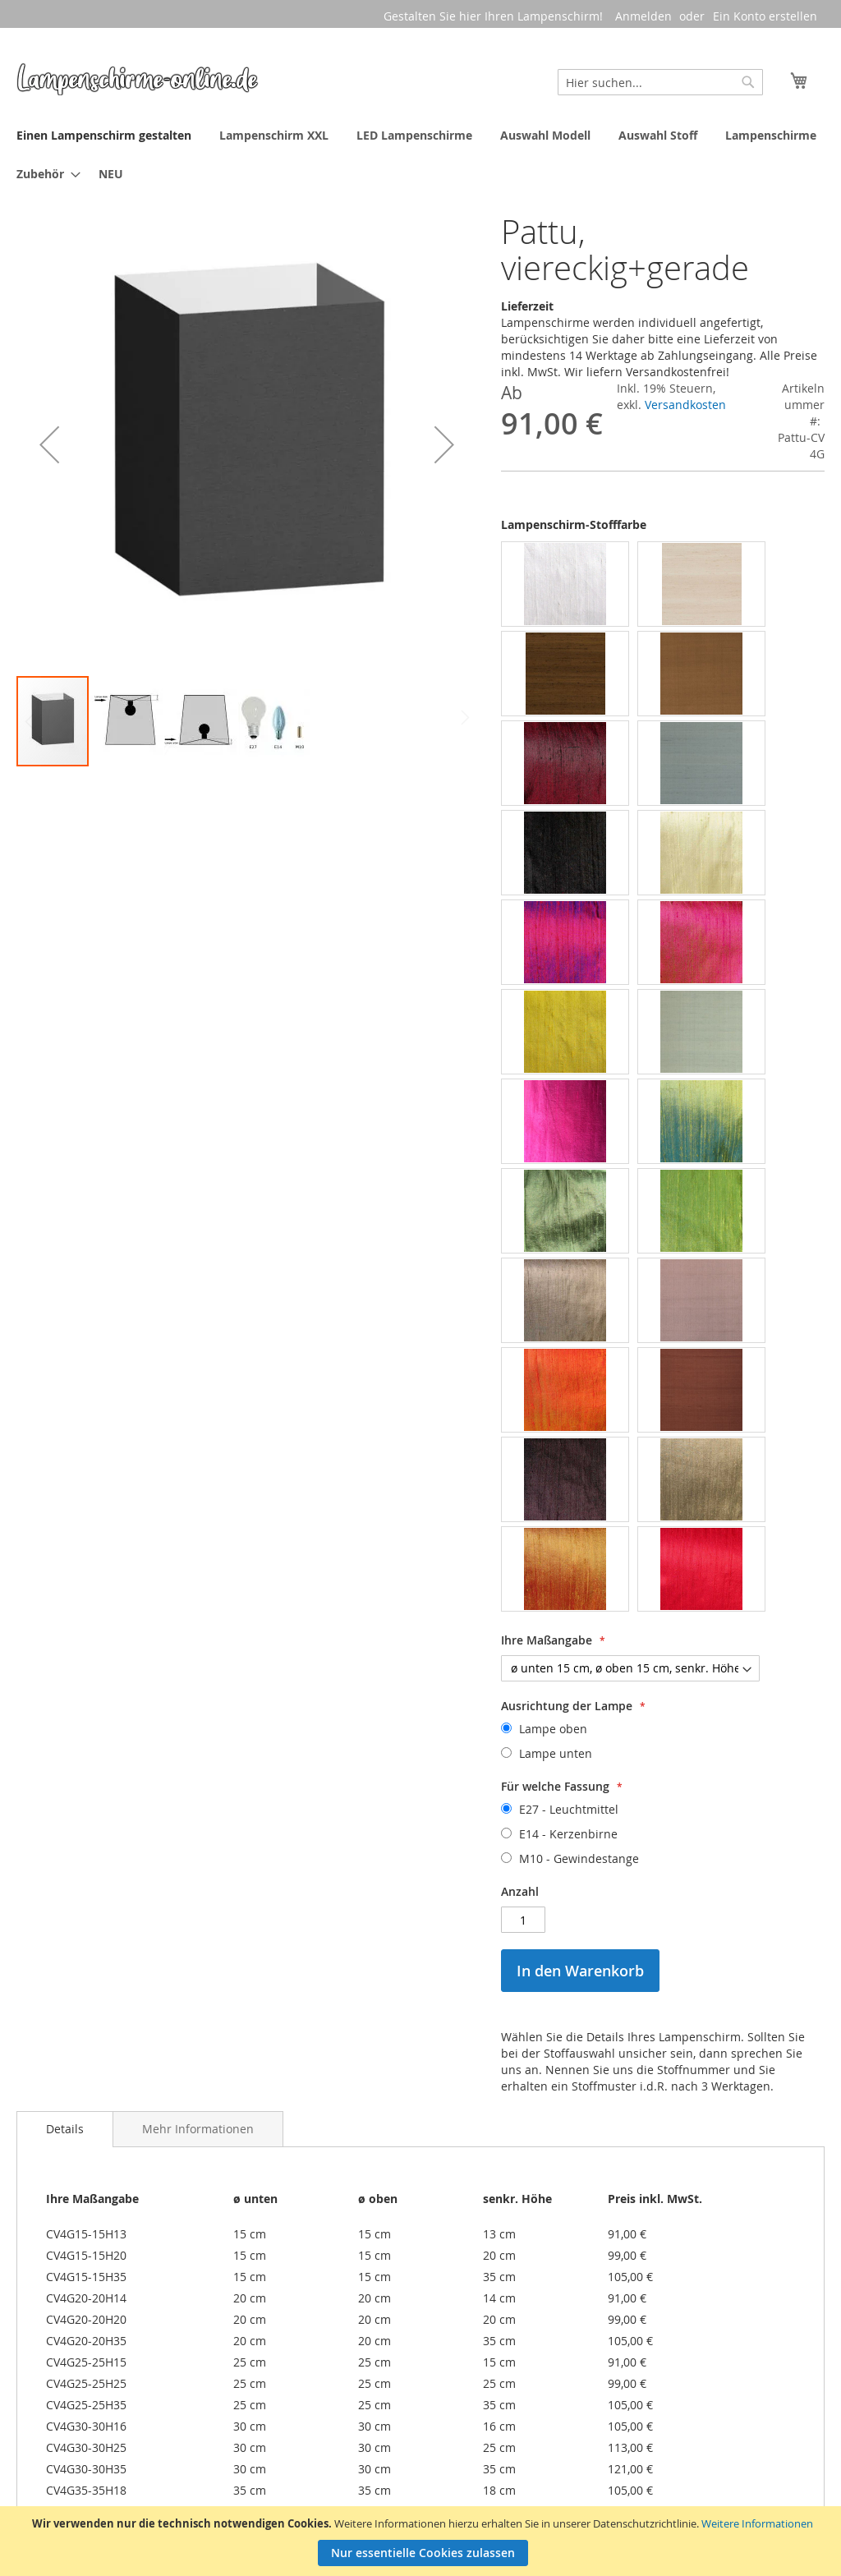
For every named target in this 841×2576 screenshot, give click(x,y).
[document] (423, 2541)
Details (65, 2129)
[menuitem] (104, 135)
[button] (49, 444)
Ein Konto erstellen (765, 16)
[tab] (64, 2129)
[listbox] (663, 1078)
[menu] (420, 154)
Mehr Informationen (198, 2129)
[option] (565, 584)
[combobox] (660, 82)
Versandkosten (685, 404)
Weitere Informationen (757, 2523)
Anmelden (643, 16)
